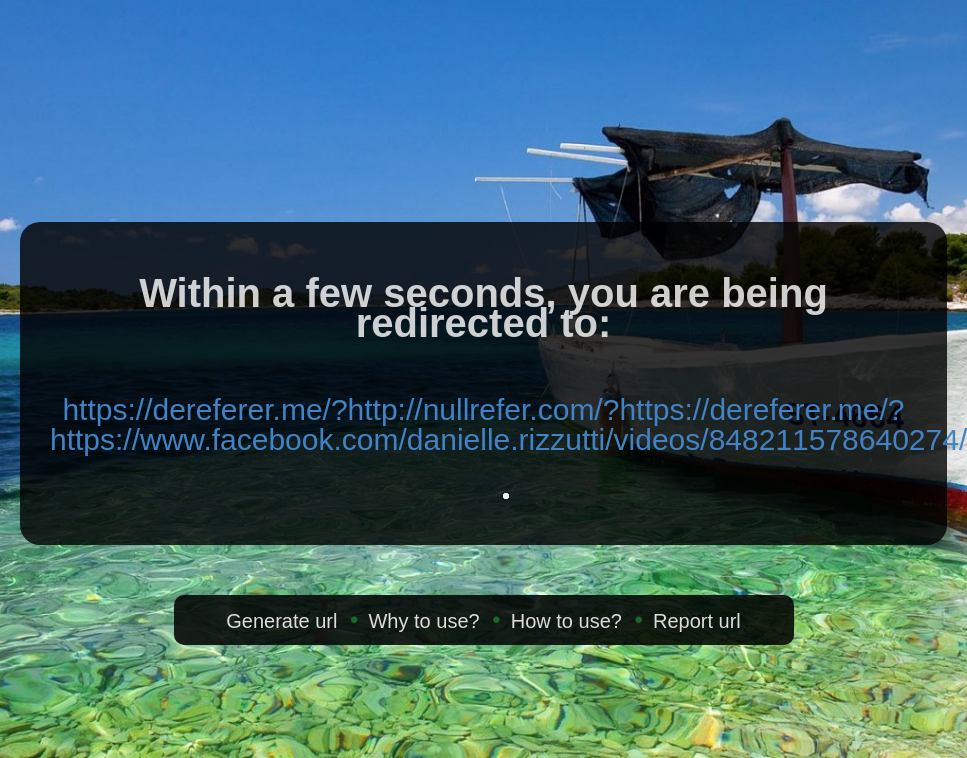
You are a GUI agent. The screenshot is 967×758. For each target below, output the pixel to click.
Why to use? (423, 621)
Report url (697, 621)
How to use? (566, 621)
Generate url (281, 621)
